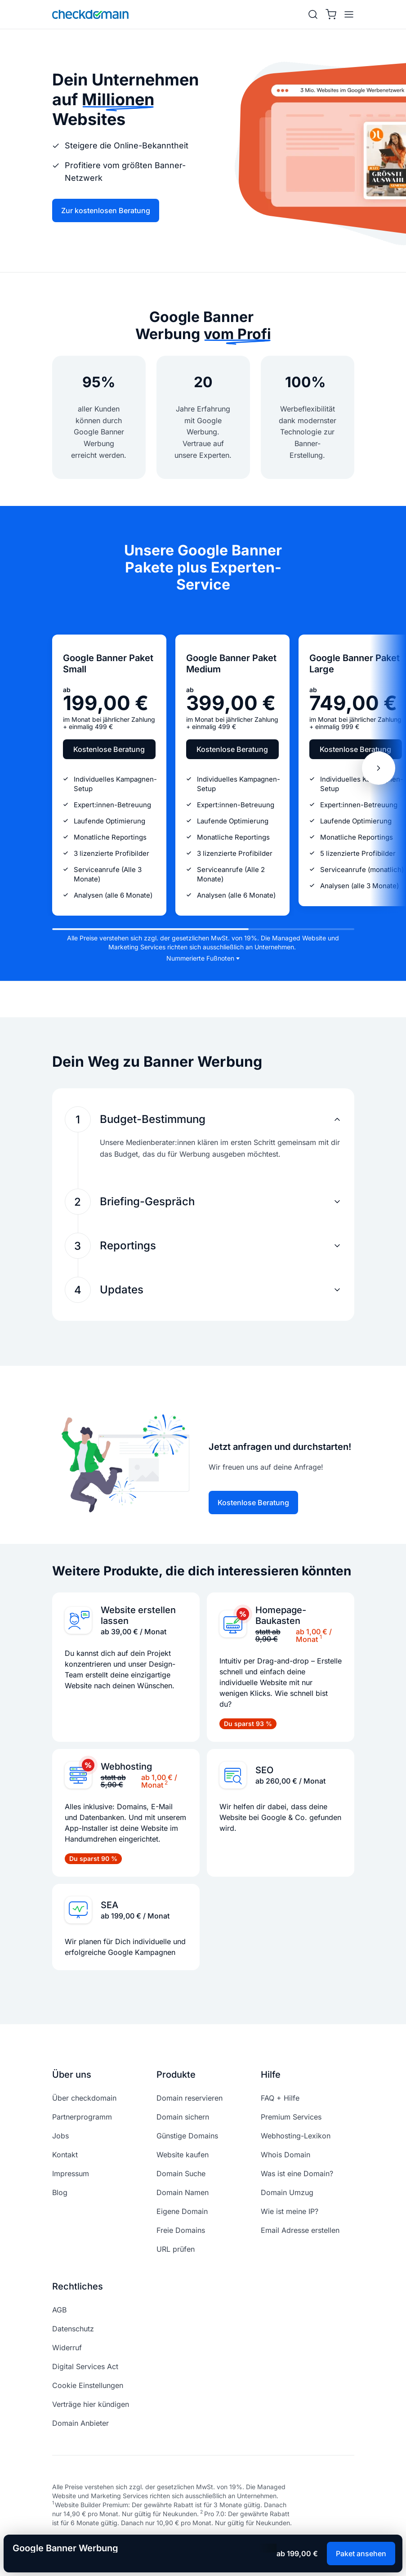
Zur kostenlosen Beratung (105, 210)
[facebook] (56, 2544)
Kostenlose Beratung (109, 749)
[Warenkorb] (331, 14)
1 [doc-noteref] (321, 1636)
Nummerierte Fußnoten (200, 958)
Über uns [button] (71, 2074)
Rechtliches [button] (77, 2286)
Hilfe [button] (271, 2074)
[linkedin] (121, 2544)
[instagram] (78, 2544)
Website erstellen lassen (138, 1615)
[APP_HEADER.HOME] (90, 14)
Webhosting (126, 1766)
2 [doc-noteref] (166, 1782)
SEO (264, 1770)
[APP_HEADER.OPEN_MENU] (347, 14)
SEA (109, 1905)
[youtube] (99, 2544)
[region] (203, 768)
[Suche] (313, 14)
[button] (204, 1119)
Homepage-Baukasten (280, 1615)
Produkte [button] (176, 2074)
